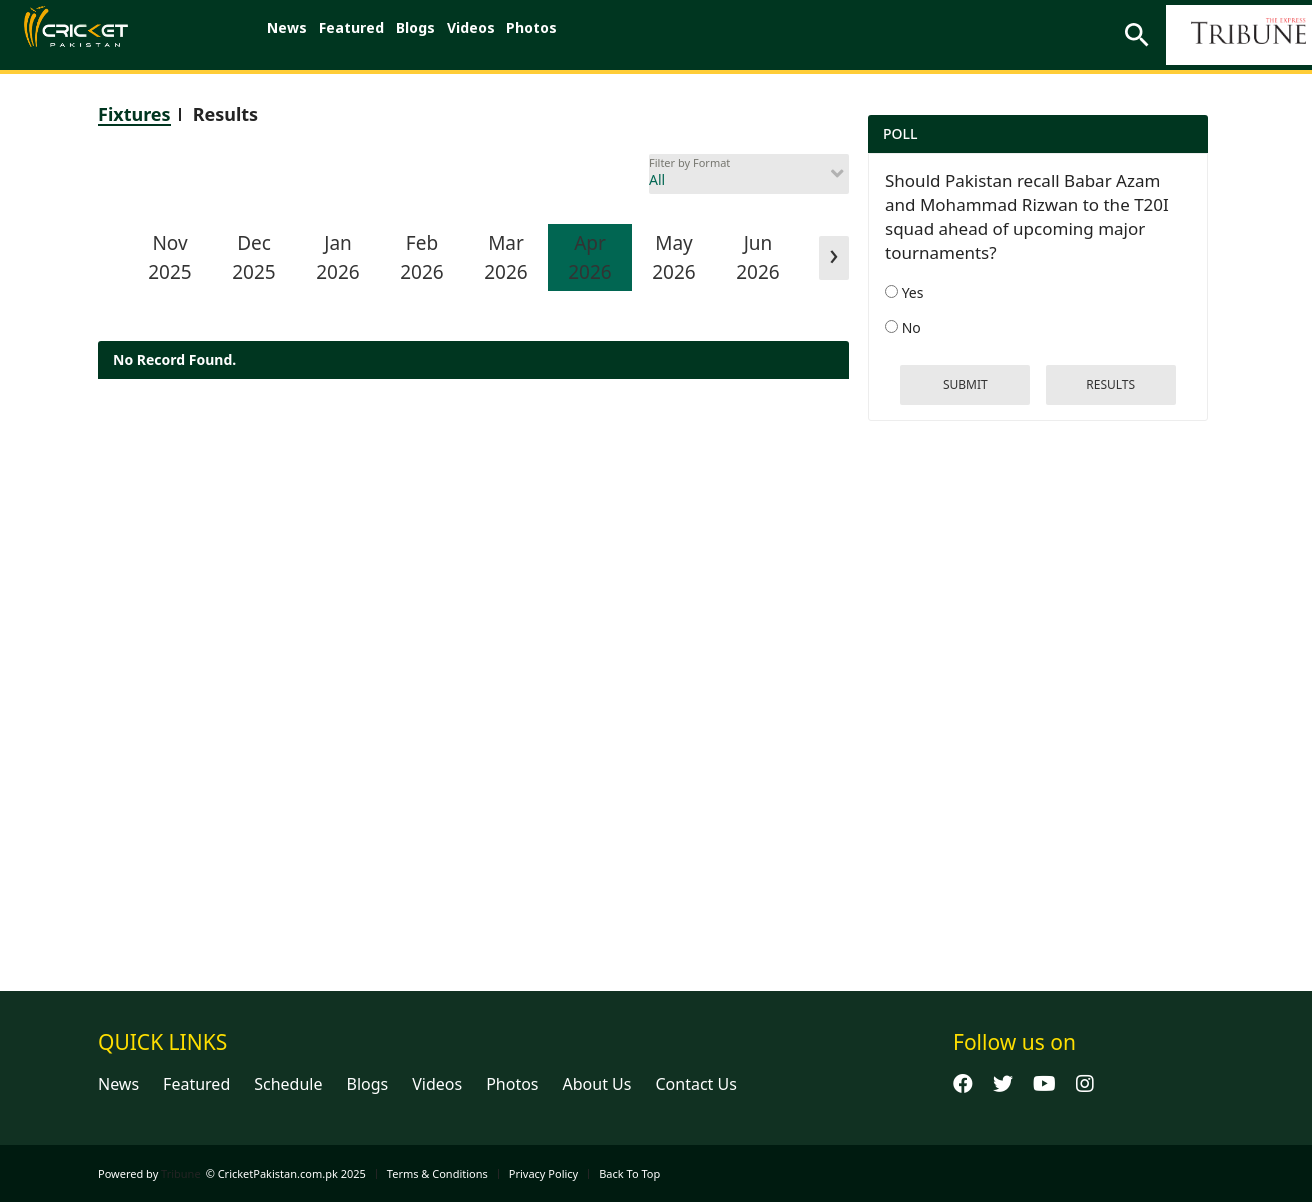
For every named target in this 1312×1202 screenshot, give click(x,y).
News (292, 35)
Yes (904, 292)
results (1110, 384)
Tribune (181, 1173)
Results (226, 114)
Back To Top (629, 1173)
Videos (506, 35)
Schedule (288, 1084)
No (903, 327)
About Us (597, 1084)
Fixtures (134, 114)
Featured (366, 35)
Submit (965, 384)
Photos (577, 35)
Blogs (440, 35)
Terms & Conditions (437, 1173)
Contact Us (695, 1084)
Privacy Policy (543, 1173)
